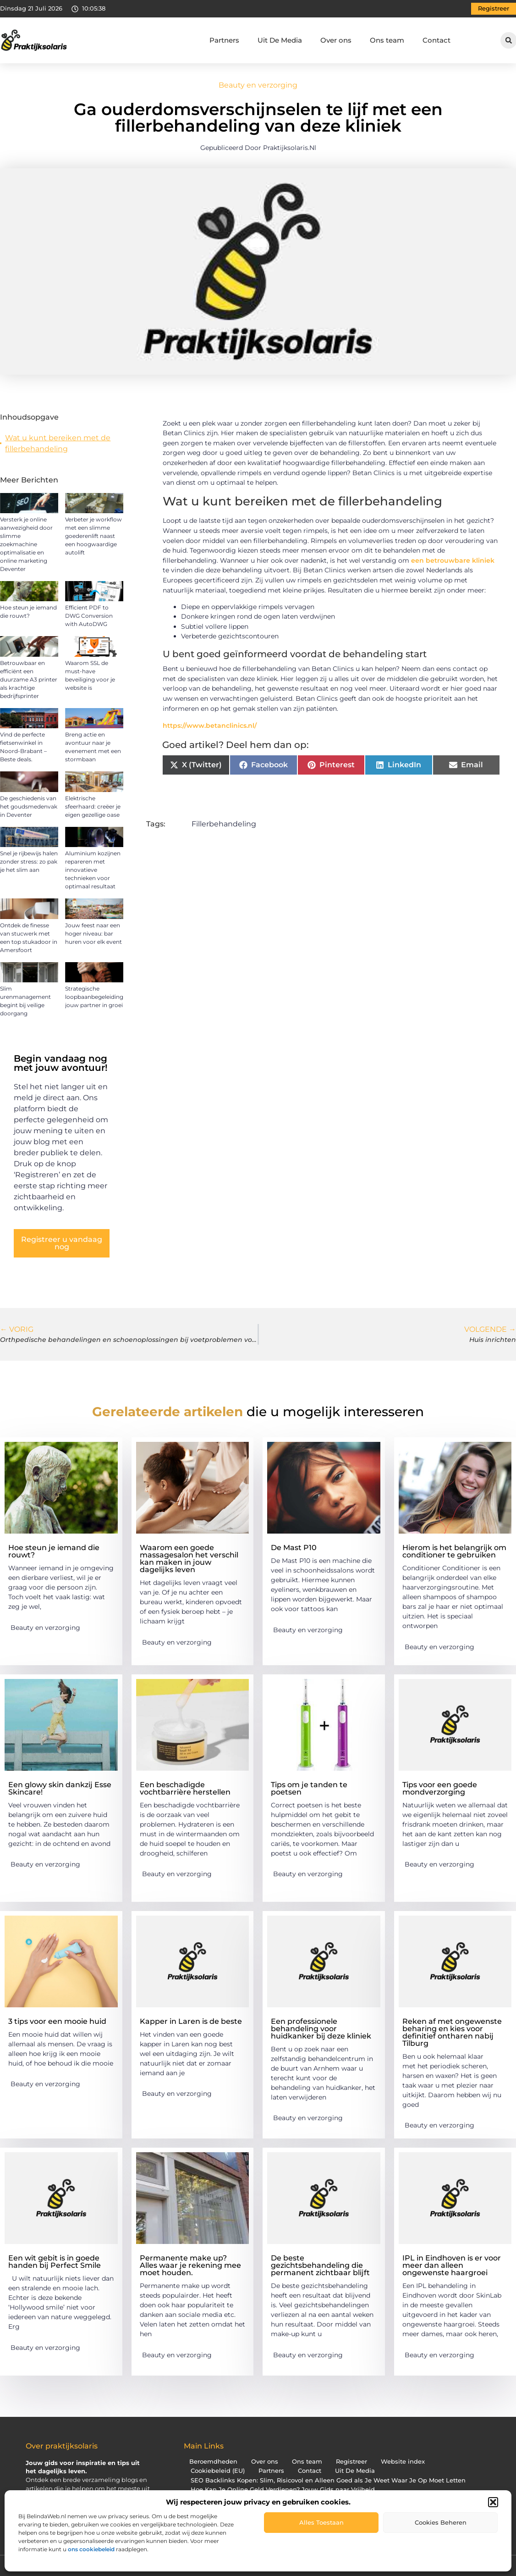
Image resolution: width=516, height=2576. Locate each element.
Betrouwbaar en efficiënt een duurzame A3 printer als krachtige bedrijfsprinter (28, 679)
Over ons (335, 40)
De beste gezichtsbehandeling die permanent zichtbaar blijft (320, 2265)
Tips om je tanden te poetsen (309, 1788)
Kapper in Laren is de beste (191, 2021)
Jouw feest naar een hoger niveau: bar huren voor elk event (93, 933)
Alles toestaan (321, 2522)
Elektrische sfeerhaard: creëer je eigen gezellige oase (93, 806)
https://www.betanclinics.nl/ (210, 725)
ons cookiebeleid (91, 2549)
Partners (224, 40)
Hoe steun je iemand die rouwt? (53, 1551)
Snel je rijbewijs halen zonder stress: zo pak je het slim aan (29, 861)
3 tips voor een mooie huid (57, 2021)
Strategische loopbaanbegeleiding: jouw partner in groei (95, 996)
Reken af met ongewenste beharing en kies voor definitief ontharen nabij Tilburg (452, 2032)
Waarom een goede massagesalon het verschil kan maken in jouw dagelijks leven (189, 1558)
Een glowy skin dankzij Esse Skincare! (59, 1788)
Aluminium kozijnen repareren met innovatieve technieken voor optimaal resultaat (93, 870)
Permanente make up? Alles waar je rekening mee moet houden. (190, 2265)
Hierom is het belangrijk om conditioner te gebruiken (454, 1551)
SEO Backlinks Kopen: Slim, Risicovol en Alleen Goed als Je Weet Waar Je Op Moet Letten (328, 2480)
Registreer (351, 2461)
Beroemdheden (213, 2461)
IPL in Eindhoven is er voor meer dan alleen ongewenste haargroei (451, 2265)
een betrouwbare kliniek (452, 560)
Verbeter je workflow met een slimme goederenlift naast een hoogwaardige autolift (93, 536)
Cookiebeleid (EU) (218, 2470)
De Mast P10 (294, 1547)
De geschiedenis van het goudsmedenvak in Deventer (28, 806)
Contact (436, 40)
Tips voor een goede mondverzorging (439, 1788)
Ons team (387, 40)
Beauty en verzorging (258, 85)
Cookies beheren (441, 2522)
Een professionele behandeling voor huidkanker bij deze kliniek (321, 2028)
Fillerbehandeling (224, 824)
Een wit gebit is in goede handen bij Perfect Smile (54, 2262)
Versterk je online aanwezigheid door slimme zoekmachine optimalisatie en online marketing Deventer (26, 544)
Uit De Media (280, 40)
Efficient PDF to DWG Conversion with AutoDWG (89, 615)
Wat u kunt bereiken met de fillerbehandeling (57, 443)
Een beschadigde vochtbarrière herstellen (185, 1788)
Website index (403, 2461)
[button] (493, 2502)
